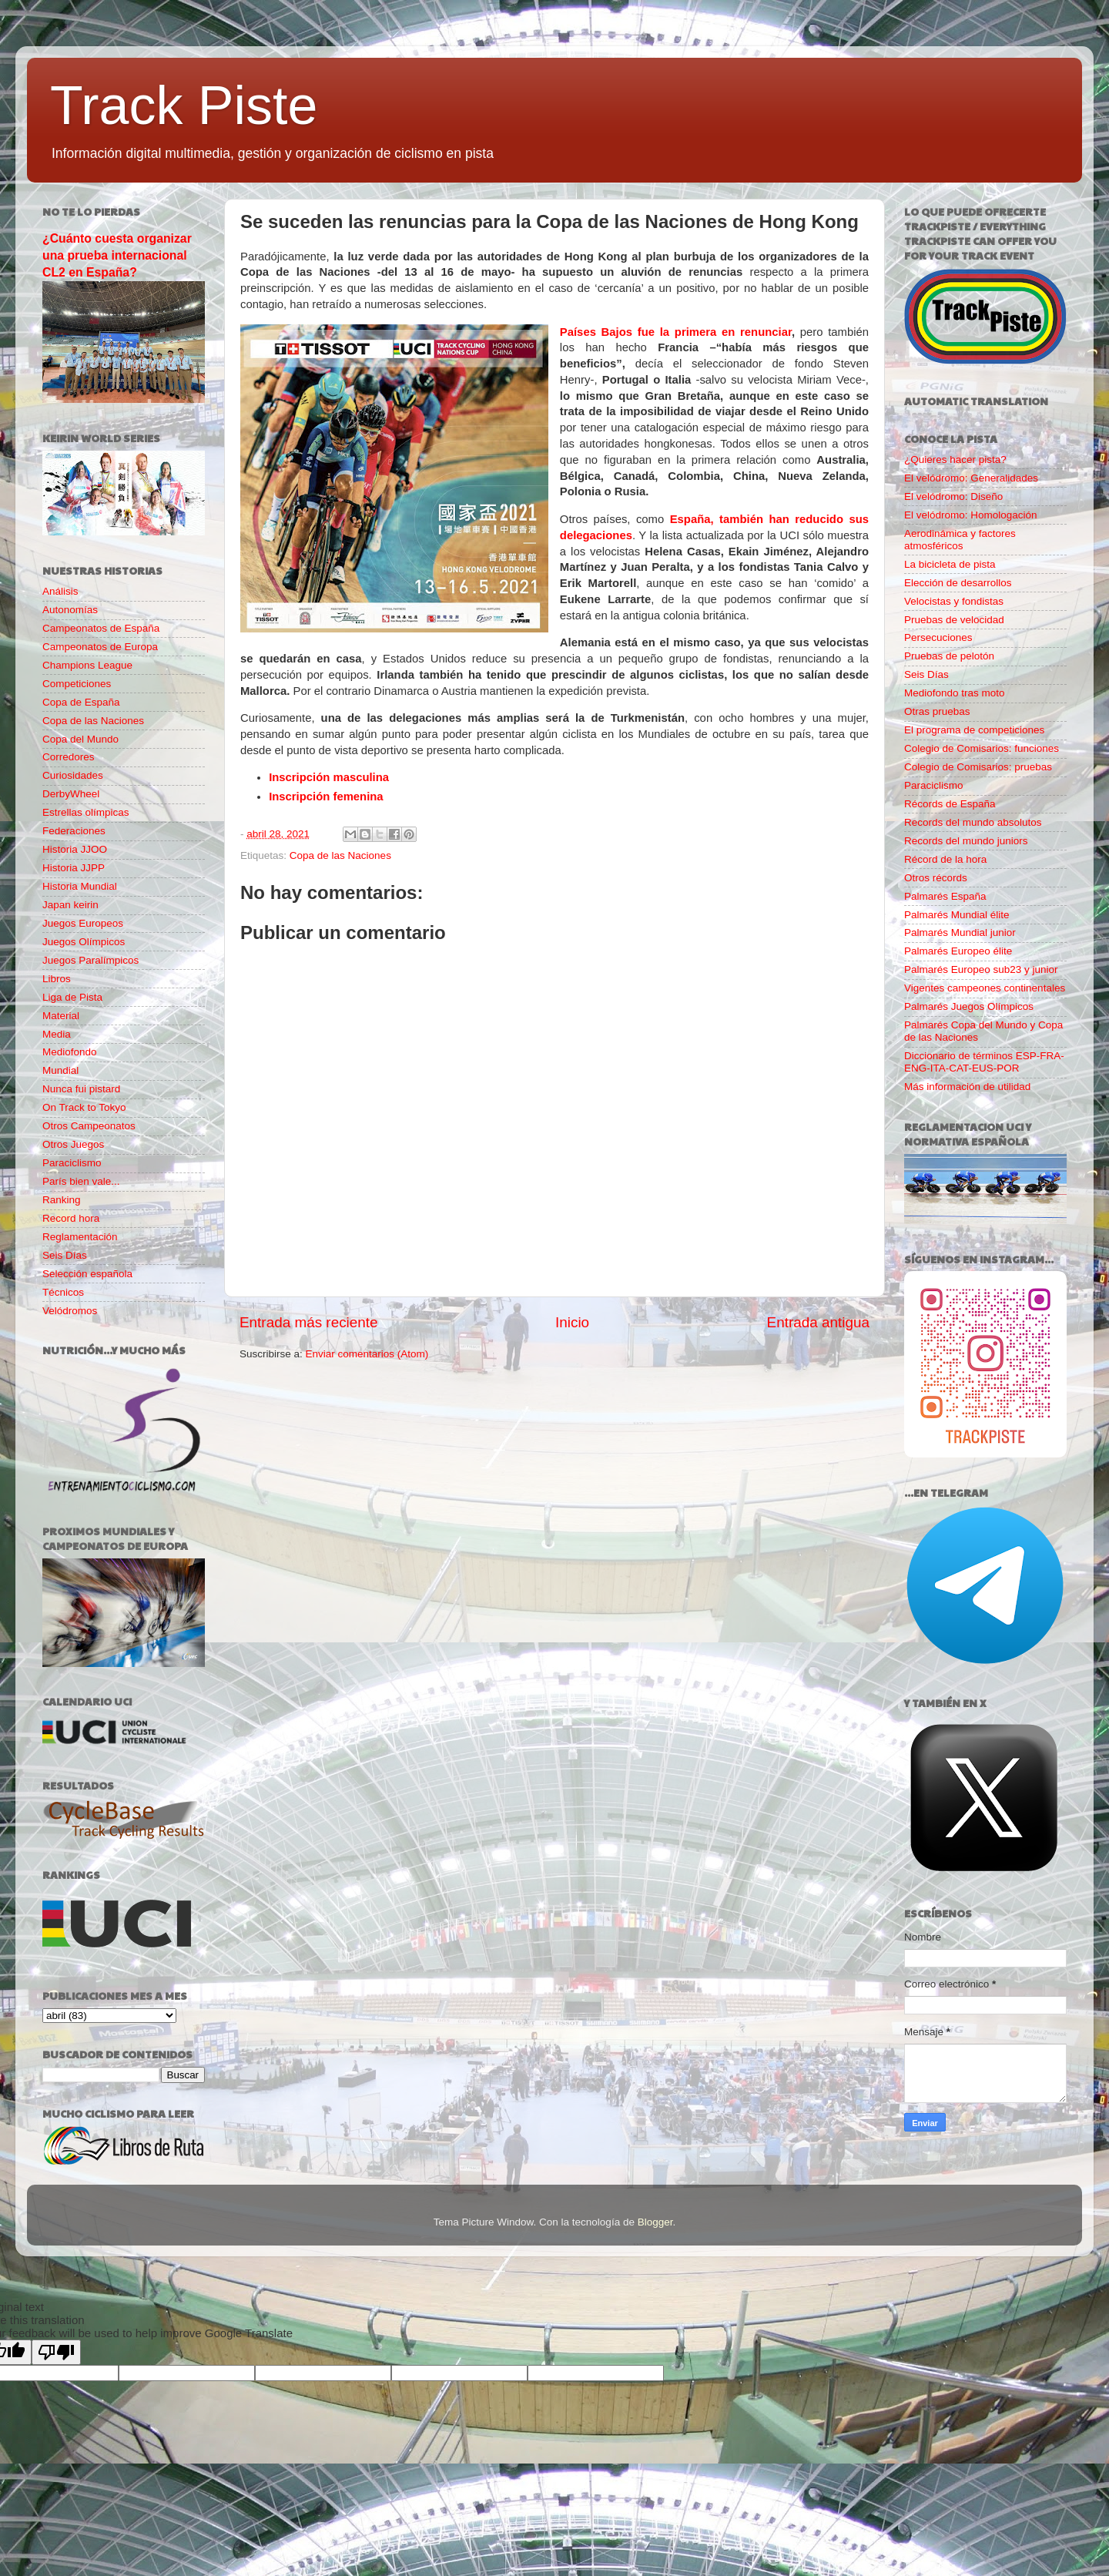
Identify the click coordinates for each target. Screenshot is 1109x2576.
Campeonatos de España (100, 628)
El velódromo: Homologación (970, 515)
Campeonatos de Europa (100, 646)
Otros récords (935, 878)
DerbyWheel (70, 794)
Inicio (572, 1322)
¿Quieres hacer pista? (955, 459)
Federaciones (74, 831)
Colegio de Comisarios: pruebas (978, 767)
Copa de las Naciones (340, 855)
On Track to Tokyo (84, 1107)
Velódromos (69, 1311)
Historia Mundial (79, 886)
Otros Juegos (73, 1144)
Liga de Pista (72, 997)
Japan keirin (70, 905)
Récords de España (950, 804)
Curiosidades (72, 775)
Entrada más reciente (309, 1322)
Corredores (68, 757)
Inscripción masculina (329, 777)
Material (60, 1015)
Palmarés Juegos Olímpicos (969, 1006)
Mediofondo (69, 1052)
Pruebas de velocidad (954, 620)
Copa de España (81, 702)
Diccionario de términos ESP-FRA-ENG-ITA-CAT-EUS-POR (984, 1062)
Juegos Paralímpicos (90, 960)
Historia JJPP (73, 868)
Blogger (655, 2222)
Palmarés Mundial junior (960, 932)
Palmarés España (945, 896)
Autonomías (70, 609)
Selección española (87, 1274)
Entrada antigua (818, 1322)
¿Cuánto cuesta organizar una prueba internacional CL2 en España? (117, 255)
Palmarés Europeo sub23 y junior (981, 969)
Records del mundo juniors (966, 841)
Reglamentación (80, 1237)
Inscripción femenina (326, 796)
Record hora (70, 1218)
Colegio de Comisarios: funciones (981, 748)
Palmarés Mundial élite (957, 915)
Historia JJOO (74, 849)
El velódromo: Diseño (953, 496)
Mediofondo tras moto (954, 693)
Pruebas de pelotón (949, 656)
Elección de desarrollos (958, 583)
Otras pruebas (937, 711)
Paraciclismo (72, 1163)
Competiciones (76, 683)
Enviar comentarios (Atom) (367, 1354)
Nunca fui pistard (81, 1089)
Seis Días (64, 1255)
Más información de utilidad (967, 1086)
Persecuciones (938, 637)
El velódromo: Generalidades (971, 478)
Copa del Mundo (80, 739)
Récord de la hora (945, 859)
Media (56, 1034)
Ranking (61, 1200)
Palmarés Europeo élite (958, 951)
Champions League (87, 665)
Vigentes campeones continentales (984, 988)
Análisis (60, 591)
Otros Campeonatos (89, 1126)
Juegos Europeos (82, 923)
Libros (56, 978)
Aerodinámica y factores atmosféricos (960, 540)
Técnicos (63, 1292)
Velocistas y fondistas (953, 601)
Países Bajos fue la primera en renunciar (676, 332)
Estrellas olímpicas (85, 812)
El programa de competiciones (974, 730)
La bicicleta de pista (950, 564)
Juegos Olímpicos (83, 942)
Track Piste (183, 105)
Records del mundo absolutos (973, 822)
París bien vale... (81, 1181)
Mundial (60, 1070)
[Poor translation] (56, 2352)
